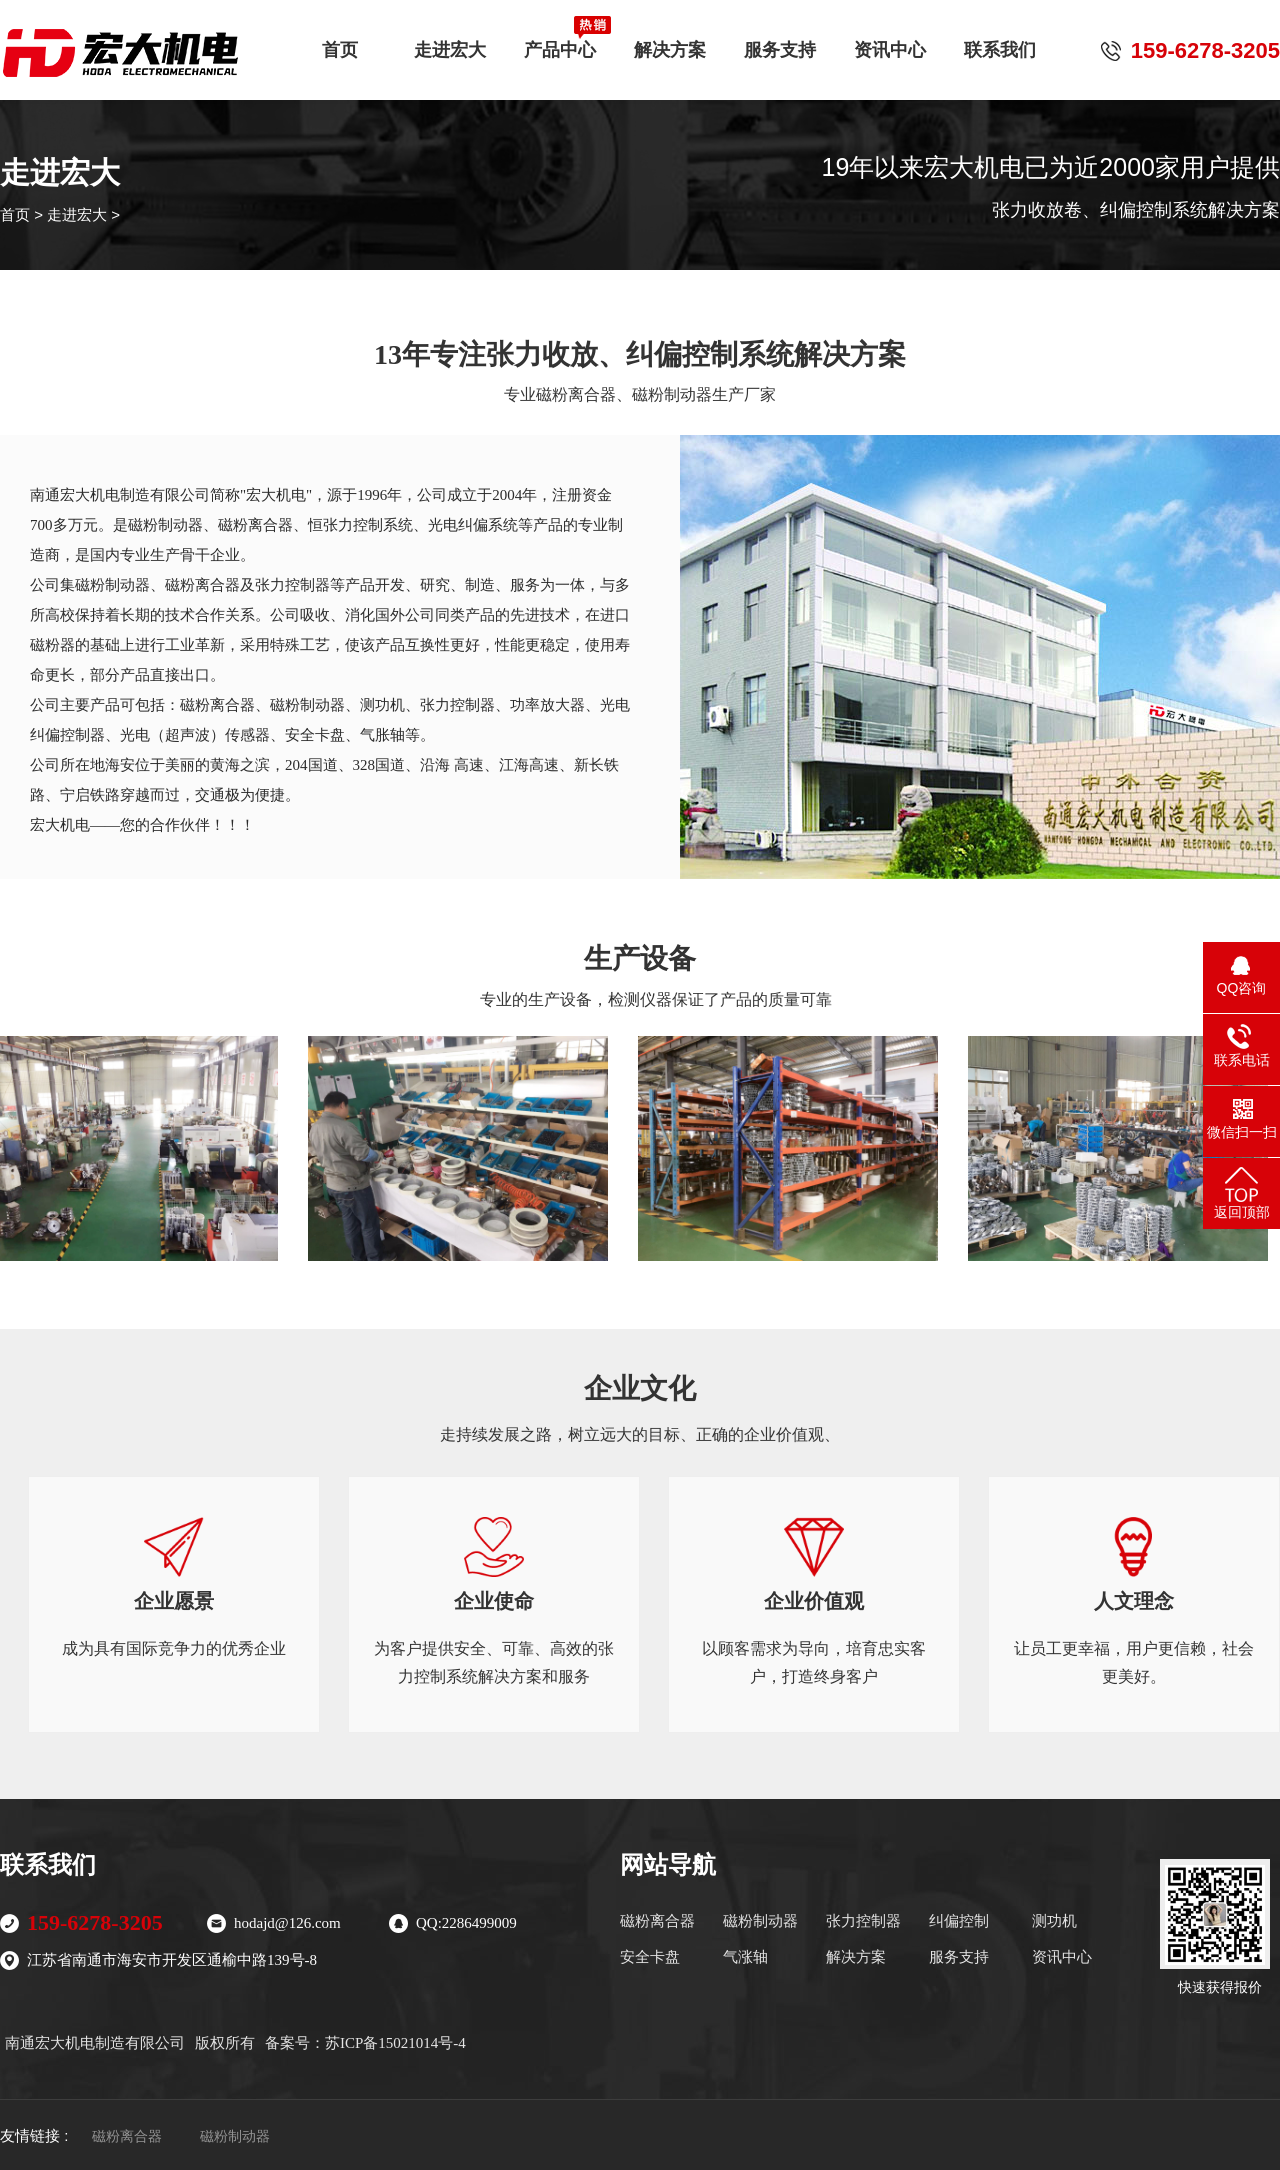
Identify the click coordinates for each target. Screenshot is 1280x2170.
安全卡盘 (650, 1957)
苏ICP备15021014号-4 (395, 2043)
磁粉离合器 (657, 1921)
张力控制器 (863, 1921)
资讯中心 (890, 42)
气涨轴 (745, 1957)
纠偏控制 (959, 1921)
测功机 (1054, 1921)
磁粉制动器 (760, 1921)
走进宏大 (450, 42)
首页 (340, 42)
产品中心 (560, 42)
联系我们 (1000, 42)
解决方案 (670, 42)
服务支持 (780, 42)
